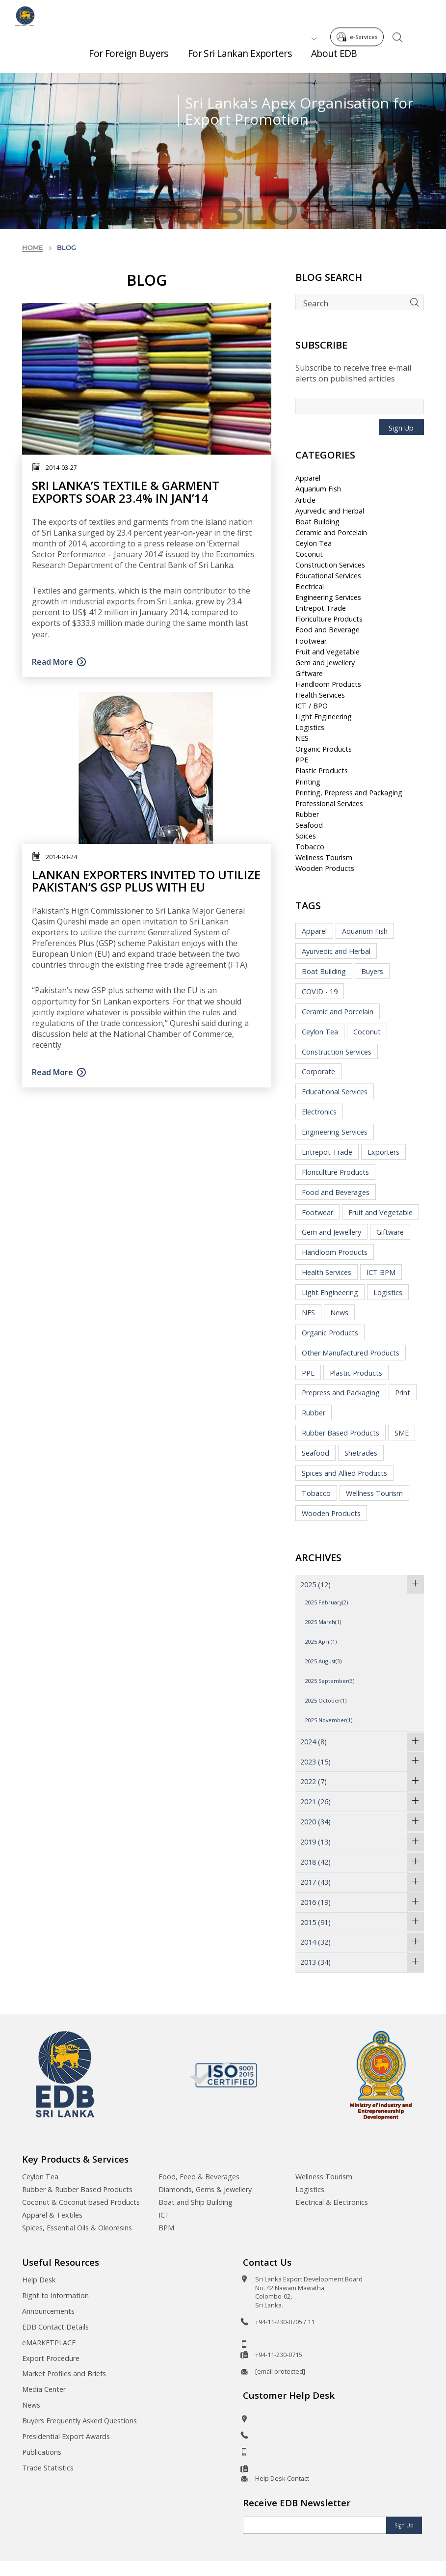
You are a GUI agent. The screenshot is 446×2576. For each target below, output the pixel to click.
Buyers (372, 971)
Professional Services (329, 803)
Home (32, 248)
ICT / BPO (311, 705)
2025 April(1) (321, 1641)
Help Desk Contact (282, 2478)
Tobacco (309, 846)
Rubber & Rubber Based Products (77, 2189)
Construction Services (330, 564)
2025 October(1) (325, 1700)
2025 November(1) (328, 1720)
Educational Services (328, 575)
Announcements (48, 2311)
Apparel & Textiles (52, 2215)
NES (302, 738)
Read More (52, 661)
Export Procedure (50, 2358)
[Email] (315, 2525)
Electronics (319, 1111)
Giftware (309, 673)
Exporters (383, 1152)
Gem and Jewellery (325, 662)
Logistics (309, 727)
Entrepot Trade (320, 608)
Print (402, 1392)
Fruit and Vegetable (327, 651)
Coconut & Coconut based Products (81, 2202)
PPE (301, 759)
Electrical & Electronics (331, 2202)
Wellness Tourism (323, 857)
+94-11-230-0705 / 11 (285, 2321)
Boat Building (317, 521)
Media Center (44, 2389)
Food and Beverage (327, 629)
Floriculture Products (329, 619)
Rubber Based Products (340, 1432)
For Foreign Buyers (128, 58)
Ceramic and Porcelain (331, 532)
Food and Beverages (335, 1192)
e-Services (359, 14)
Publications (41, 2452)
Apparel (307, 478)
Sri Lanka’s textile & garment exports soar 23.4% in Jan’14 (125, 491)
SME (401, 1432)
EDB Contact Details (55, 2327)
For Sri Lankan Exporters (239, 58)
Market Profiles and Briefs (64, 2373)
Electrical (309, 586)
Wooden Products (324, 868)
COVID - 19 (320, 991)
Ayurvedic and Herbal (329, 510)
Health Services (320, 695)
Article (305, 500)
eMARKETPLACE (49, 2342)
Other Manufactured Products (350, 1352)
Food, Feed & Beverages (198, 2176)
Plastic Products (321, 770)
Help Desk (38, 2279)
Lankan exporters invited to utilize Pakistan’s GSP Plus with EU (146, 881)
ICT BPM (381, 1272)
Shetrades (360, 1453)
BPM (166, 2227)
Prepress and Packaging (341, 1392)
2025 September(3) (329, 1680)
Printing (307, 781)
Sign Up (401, 428)
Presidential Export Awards (66, 2436)
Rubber (307, 814)
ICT (164, 2215)
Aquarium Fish (318, 488)
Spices (305, 836)
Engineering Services (328, 597)
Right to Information (55, 2295)
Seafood (309, 825)
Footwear (311, 641)
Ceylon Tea (313, 543)
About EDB (334, 58)
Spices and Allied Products (344, 1473)
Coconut (309, 554)
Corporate (318, 1071)
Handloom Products (328, 684)
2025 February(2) (326, 1602)
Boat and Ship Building (195, 2202)
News (339, 1312)
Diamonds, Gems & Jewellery (205, 2189)
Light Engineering (323, 716)
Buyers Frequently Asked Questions (79, 2420)
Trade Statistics (48, 2467)
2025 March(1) (323, 1622)
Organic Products (323, 749)
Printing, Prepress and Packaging (348, 792)
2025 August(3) (323, 1661)
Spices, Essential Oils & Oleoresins (77, 2227)
